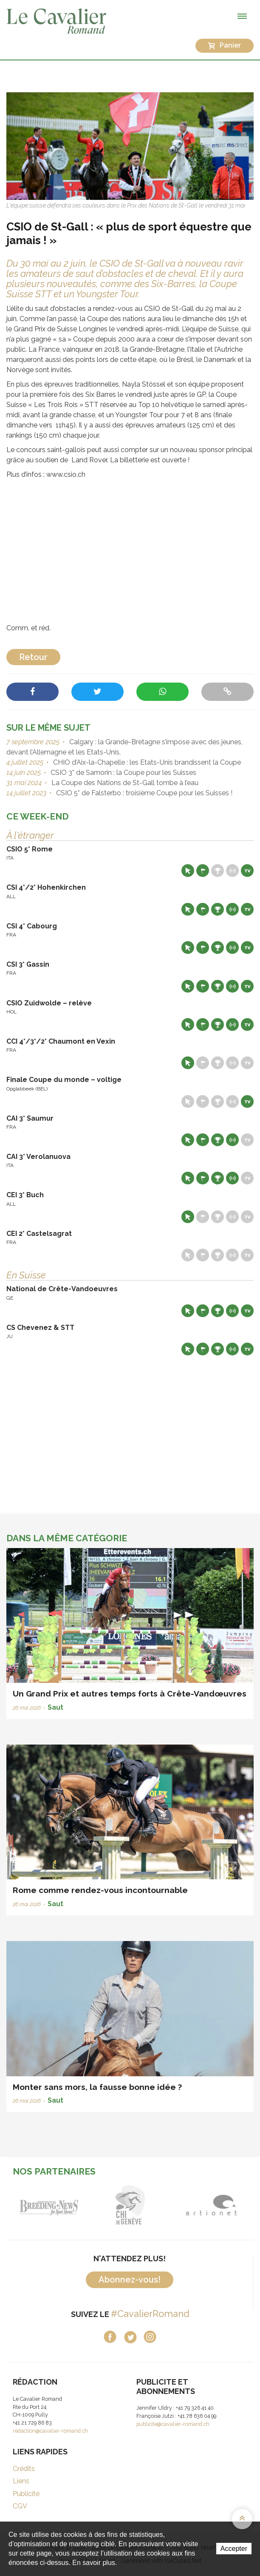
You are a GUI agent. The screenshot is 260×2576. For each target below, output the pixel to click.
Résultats (217, 870)
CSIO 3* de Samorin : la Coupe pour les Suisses (122, 773)
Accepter (233, 2548)
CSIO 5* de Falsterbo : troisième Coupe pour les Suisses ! (143, 793)
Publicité (26, 2494)
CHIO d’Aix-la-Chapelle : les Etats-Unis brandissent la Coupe (146, 762)
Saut (55, 1707)
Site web (187, 870)
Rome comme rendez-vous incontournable (100, 1890)
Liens (21, 2481)
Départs (202, 870)
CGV (20, 2506)
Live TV (247, 870)
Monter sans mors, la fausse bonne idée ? (97, 2087)
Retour (33, 657)
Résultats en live (232, 870)
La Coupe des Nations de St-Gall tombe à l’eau (124, 783)
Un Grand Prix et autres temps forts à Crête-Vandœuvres (129, 1693)
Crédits (24, 2469)
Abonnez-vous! (130, 2279)
